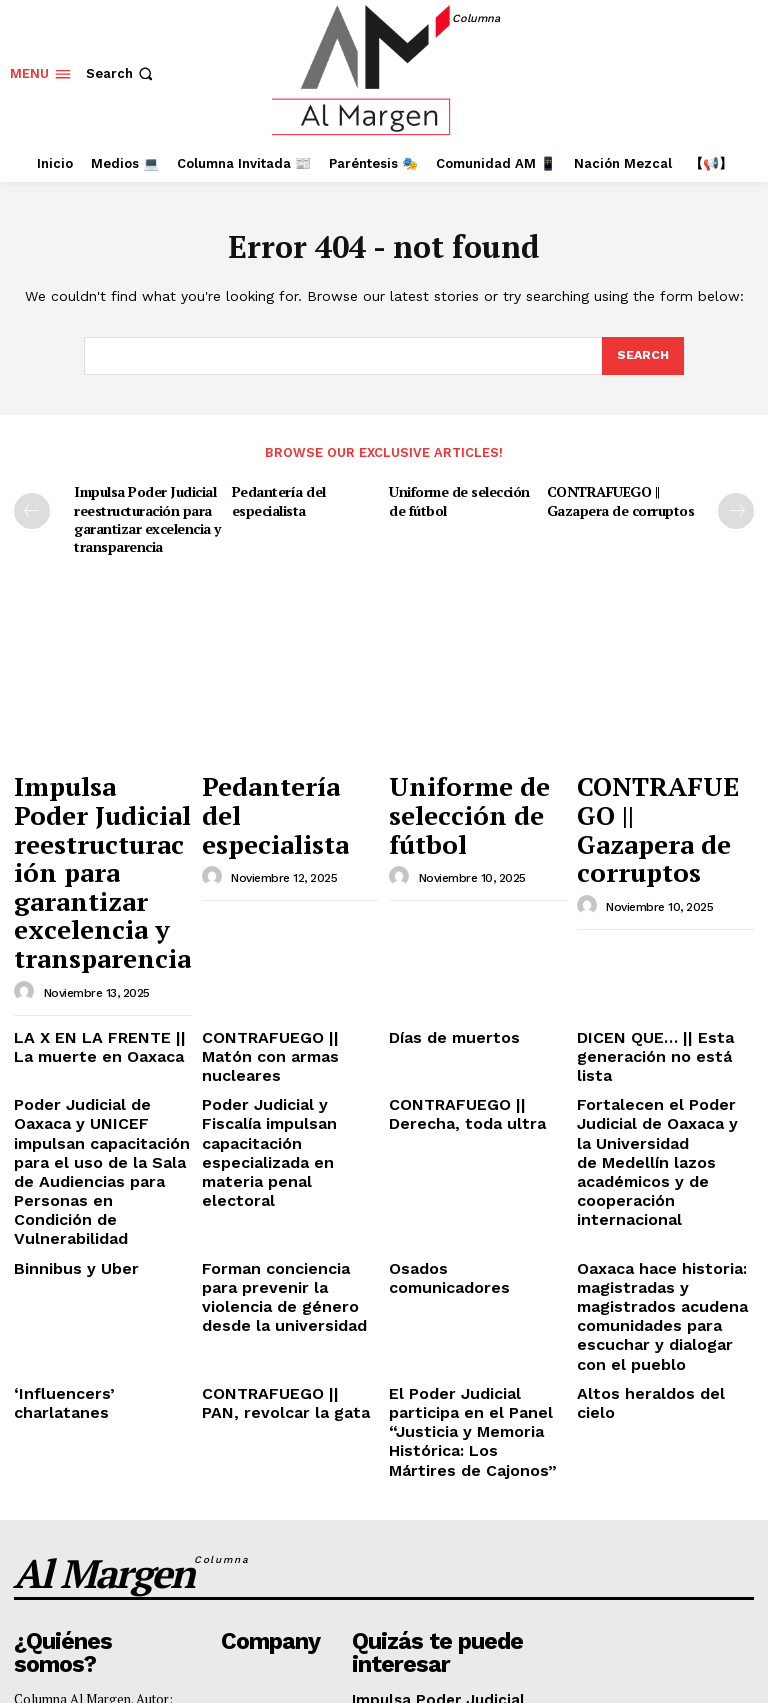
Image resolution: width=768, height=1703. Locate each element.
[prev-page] (32, 510)
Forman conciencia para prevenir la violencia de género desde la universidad (281, 1124)
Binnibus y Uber (65, 1100)
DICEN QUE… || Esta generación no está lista (658, 948)
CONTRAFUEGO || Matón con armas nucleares (281, 948)
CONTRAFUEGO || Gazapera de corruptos (618, 498)
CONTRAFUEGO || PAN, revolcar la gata (275, 1212)
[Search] (642, 356)
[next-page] (736, 510)
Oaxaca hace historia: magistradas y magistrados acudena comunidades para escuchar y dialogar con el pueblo (664, 1139)
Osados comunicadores (468, 1100)
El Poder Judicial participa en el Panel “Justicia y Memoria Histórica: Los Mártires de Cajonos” (476, 1228)
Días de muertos (442, 940)
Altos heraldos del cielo (655, 1204)
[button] (121, 73)
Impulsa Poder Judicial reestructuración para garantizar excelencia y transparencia (145, 515)
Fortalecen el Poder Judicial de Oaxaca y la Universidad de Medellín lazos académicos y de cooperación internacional (663, 1012)
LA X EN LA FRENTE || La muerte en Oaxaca (94, 948)
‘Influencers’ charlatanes (95, 1204)
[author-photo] (27, 897)
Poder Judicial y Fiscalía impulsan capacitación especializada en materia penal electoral (285, 1005)
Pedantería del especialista (277, 498)
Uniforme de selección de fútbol (457, 498)
